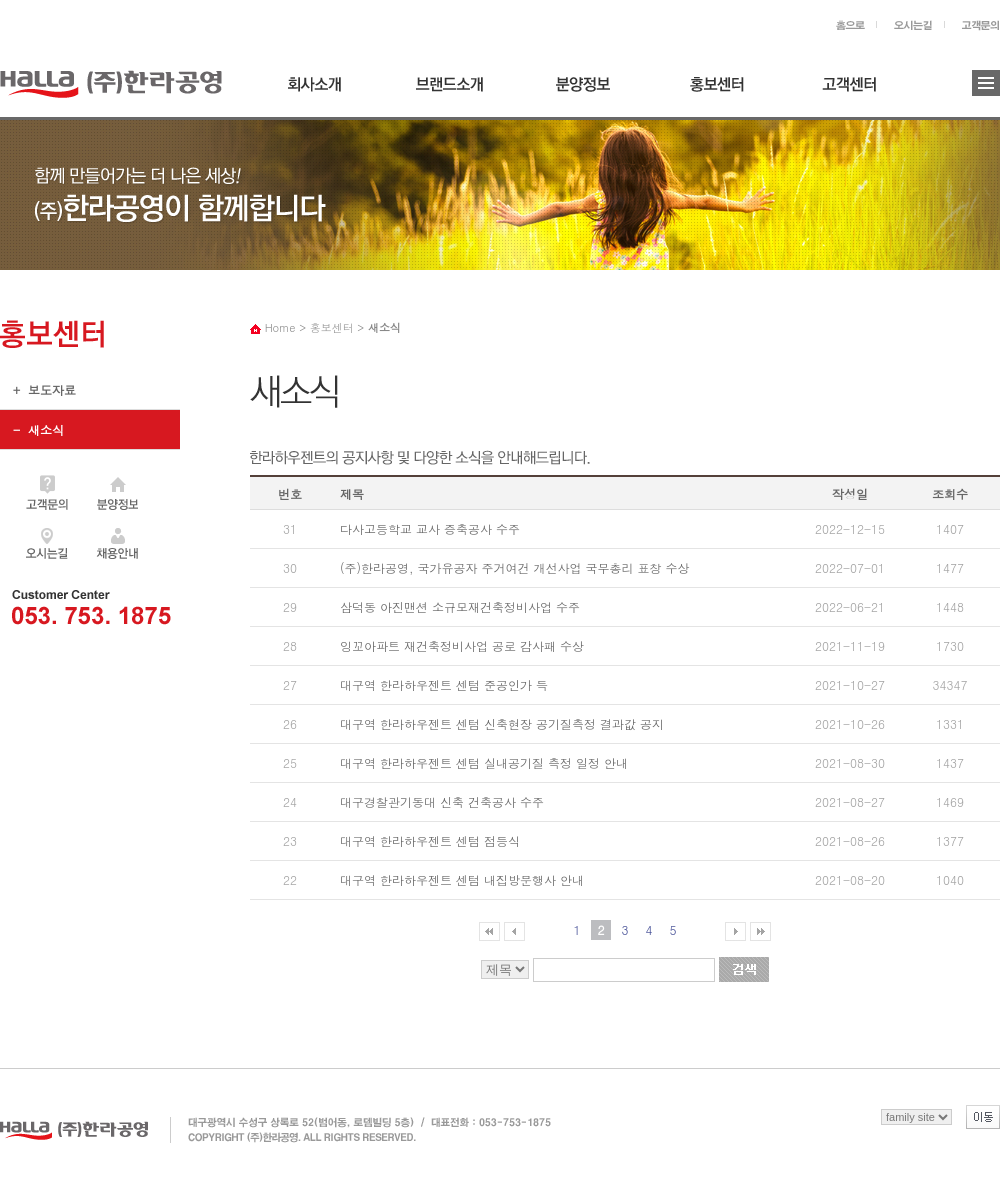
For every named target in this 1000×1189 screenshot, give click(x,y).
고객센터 (857, 91)
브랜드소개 (455, 91)
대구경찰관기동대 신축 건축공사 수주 (442, 801)
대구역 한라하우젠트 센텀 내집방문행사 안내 (462, 879)
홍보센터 (723, 91)
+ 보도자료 (38, 395)
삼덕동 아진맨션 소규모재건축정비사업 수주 (460, 606)
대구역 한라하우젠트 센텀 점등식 (430, 840)
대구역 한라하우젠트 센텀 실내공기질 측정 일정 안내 (484, 762)
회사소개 (321, 91)
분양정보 (589, 91)
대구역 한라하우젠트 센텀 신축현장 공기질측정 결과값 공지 (502, 723)
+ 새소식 (90, 429)
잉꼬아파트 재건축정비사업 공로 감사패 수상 (462, 645)
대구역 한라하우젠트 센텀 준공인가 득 (444, 684)
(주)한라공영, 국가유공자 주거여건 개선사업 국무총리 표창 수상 (515, 567)
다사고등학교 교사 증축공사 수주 (430, 528)
